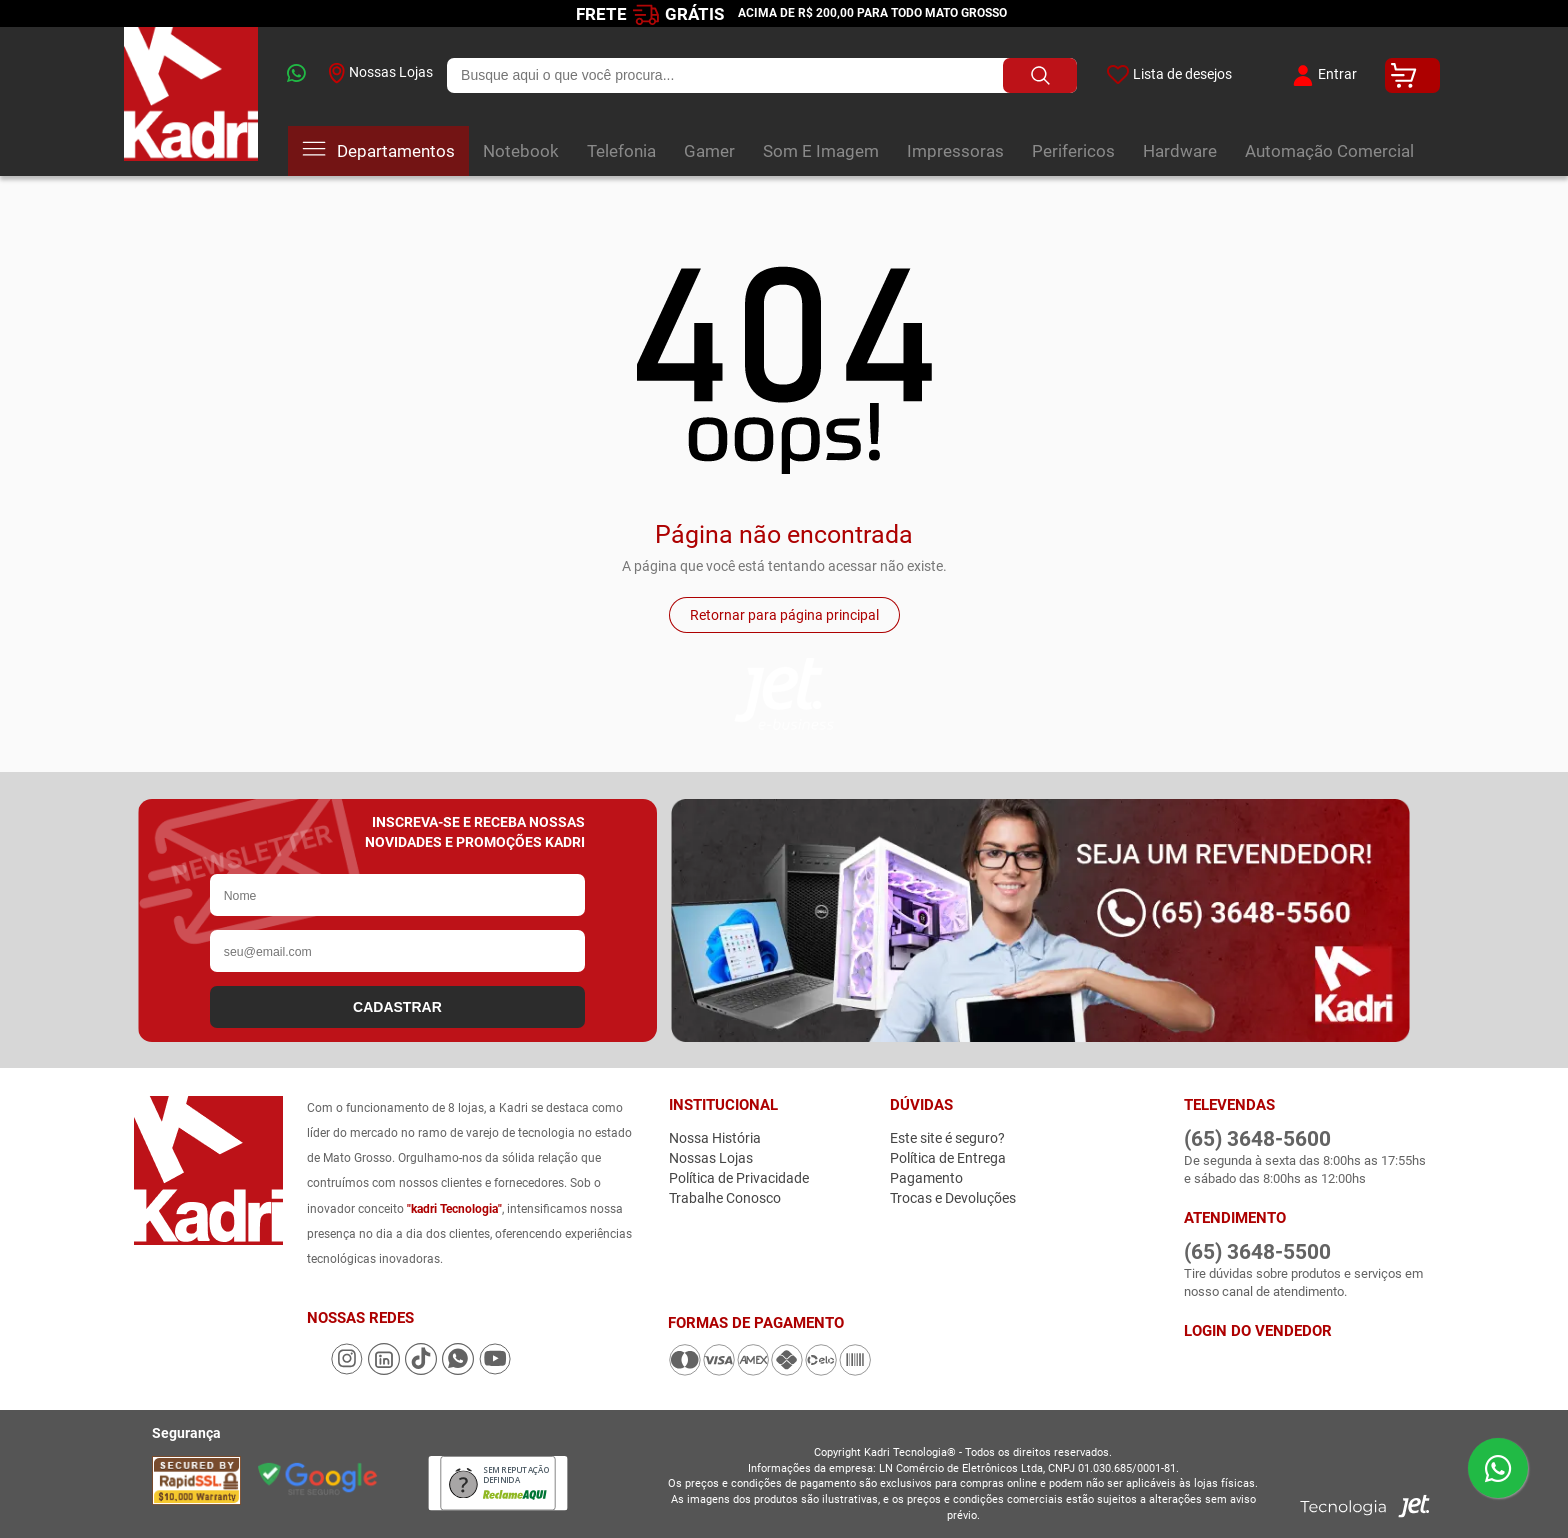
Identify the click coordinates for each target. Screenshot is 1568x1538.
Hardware (1180, 151)
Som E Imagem (821, 151)
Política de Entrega (948, 1158)
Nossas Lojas (381, 73)
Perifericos (1073, 151)
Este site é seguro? (947, 1138)
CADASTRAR (397, 1007)
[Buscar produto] (1038, 75)
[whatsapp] (293, 75)
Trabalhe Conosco (725, 1198)
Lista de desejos (1168, 75)
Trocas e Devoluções (953, 1198)
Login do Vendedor (1258, 1331)
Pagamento (926, 1178)
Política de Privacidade (739, 1178)
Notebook (521, 151)
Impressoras (955, 151)
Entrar (1322, 75)
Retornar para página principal (784, 615)
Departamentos (378, 151)
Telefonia (621, 151)
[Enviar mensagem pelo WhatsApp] (1498, 1468)
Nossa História (715, 1138)
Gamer (709, 151)
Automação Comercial (1329, 151)
